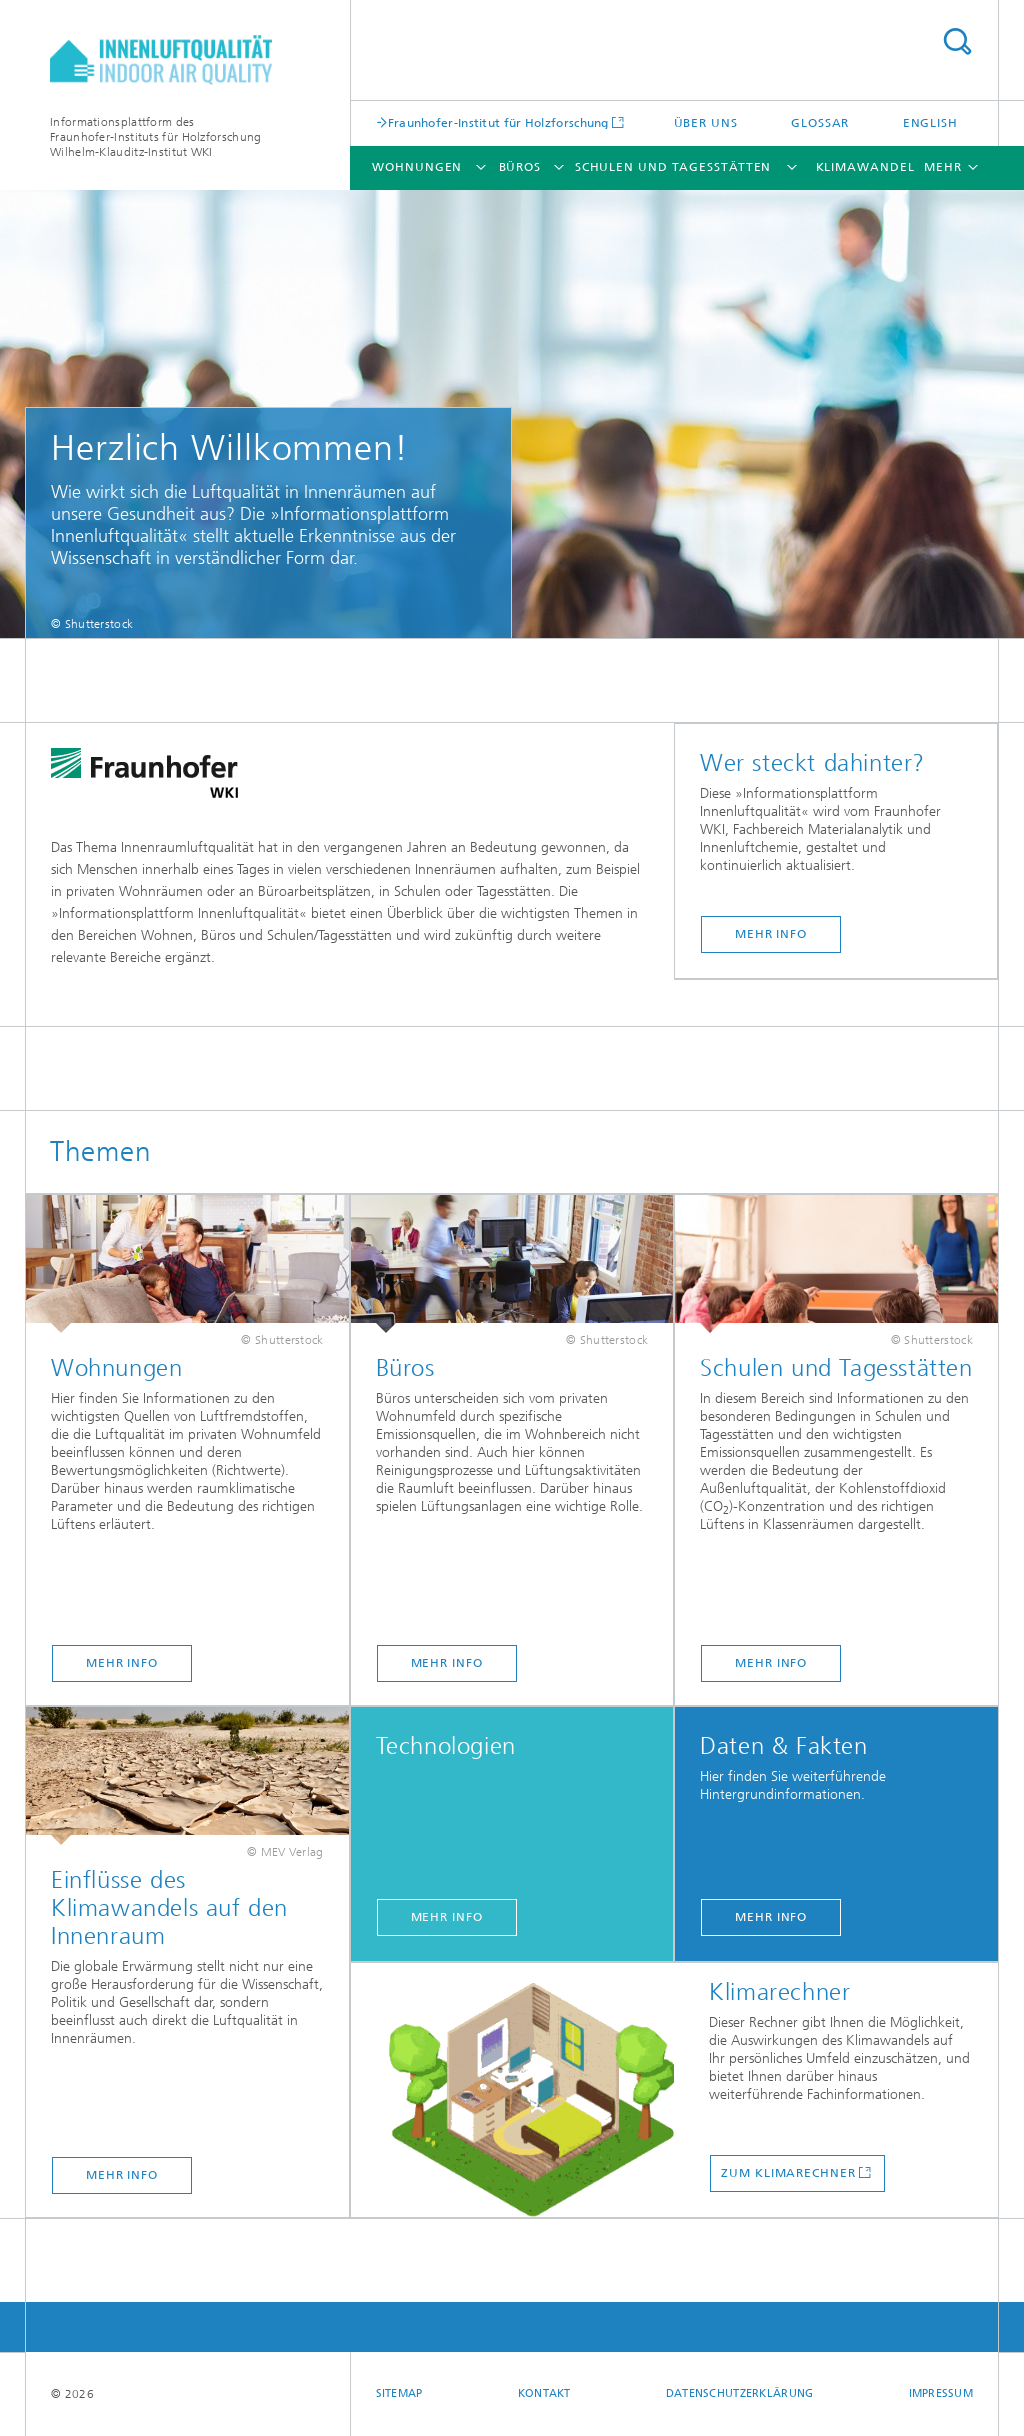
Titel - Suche (957, 41)
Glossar (820, 123)
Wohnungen (417, 167)
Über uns (706, 123)
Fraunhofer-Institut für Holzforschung (498, 122)
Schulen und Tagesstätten (673, 167)
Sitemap (399, 2393)
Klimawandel (865, 167)
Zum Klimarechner (788, 2173)
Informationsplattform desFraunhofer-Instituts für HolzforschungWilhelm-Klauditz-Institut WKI (155, 137)
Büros (520, 167)
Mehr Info (771, 934)
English (930, 123)
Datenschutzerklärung (740, 2393)
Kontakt (544, 2393)
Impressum (941, 2393)
